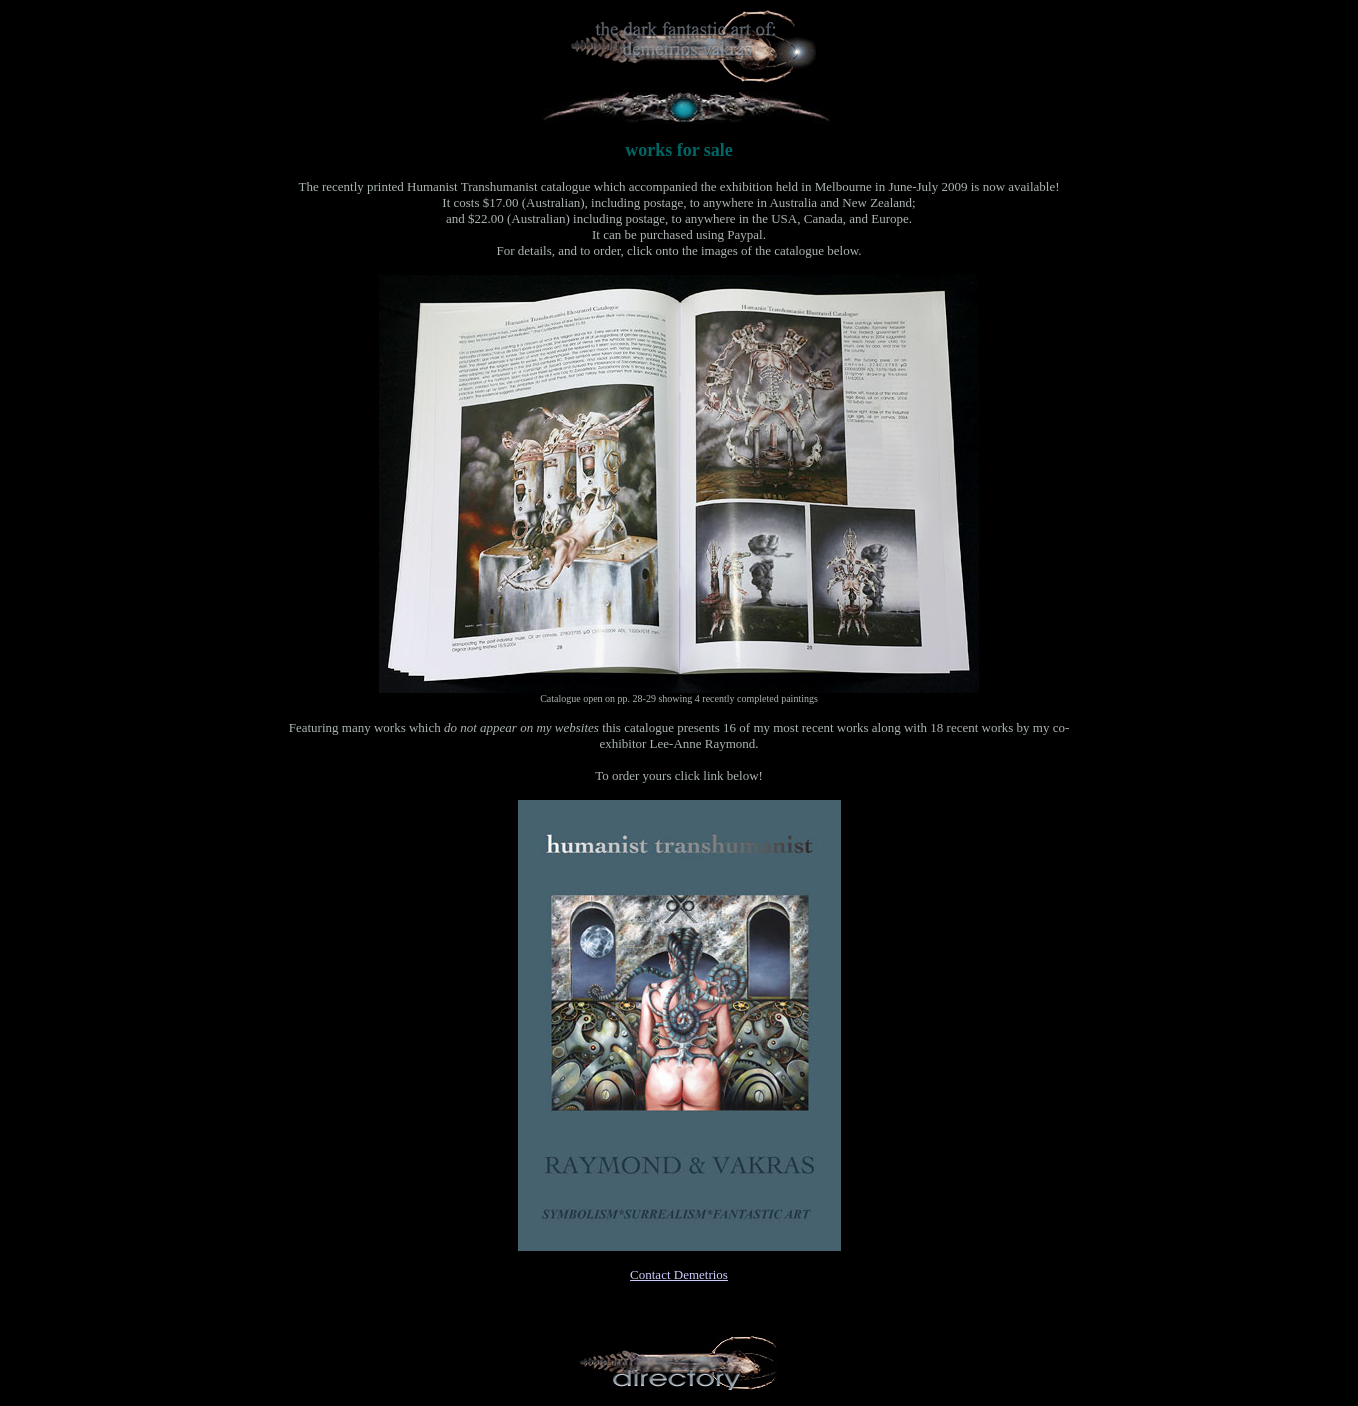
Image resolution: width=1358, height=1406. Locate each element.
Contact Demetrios (679, 1274)
